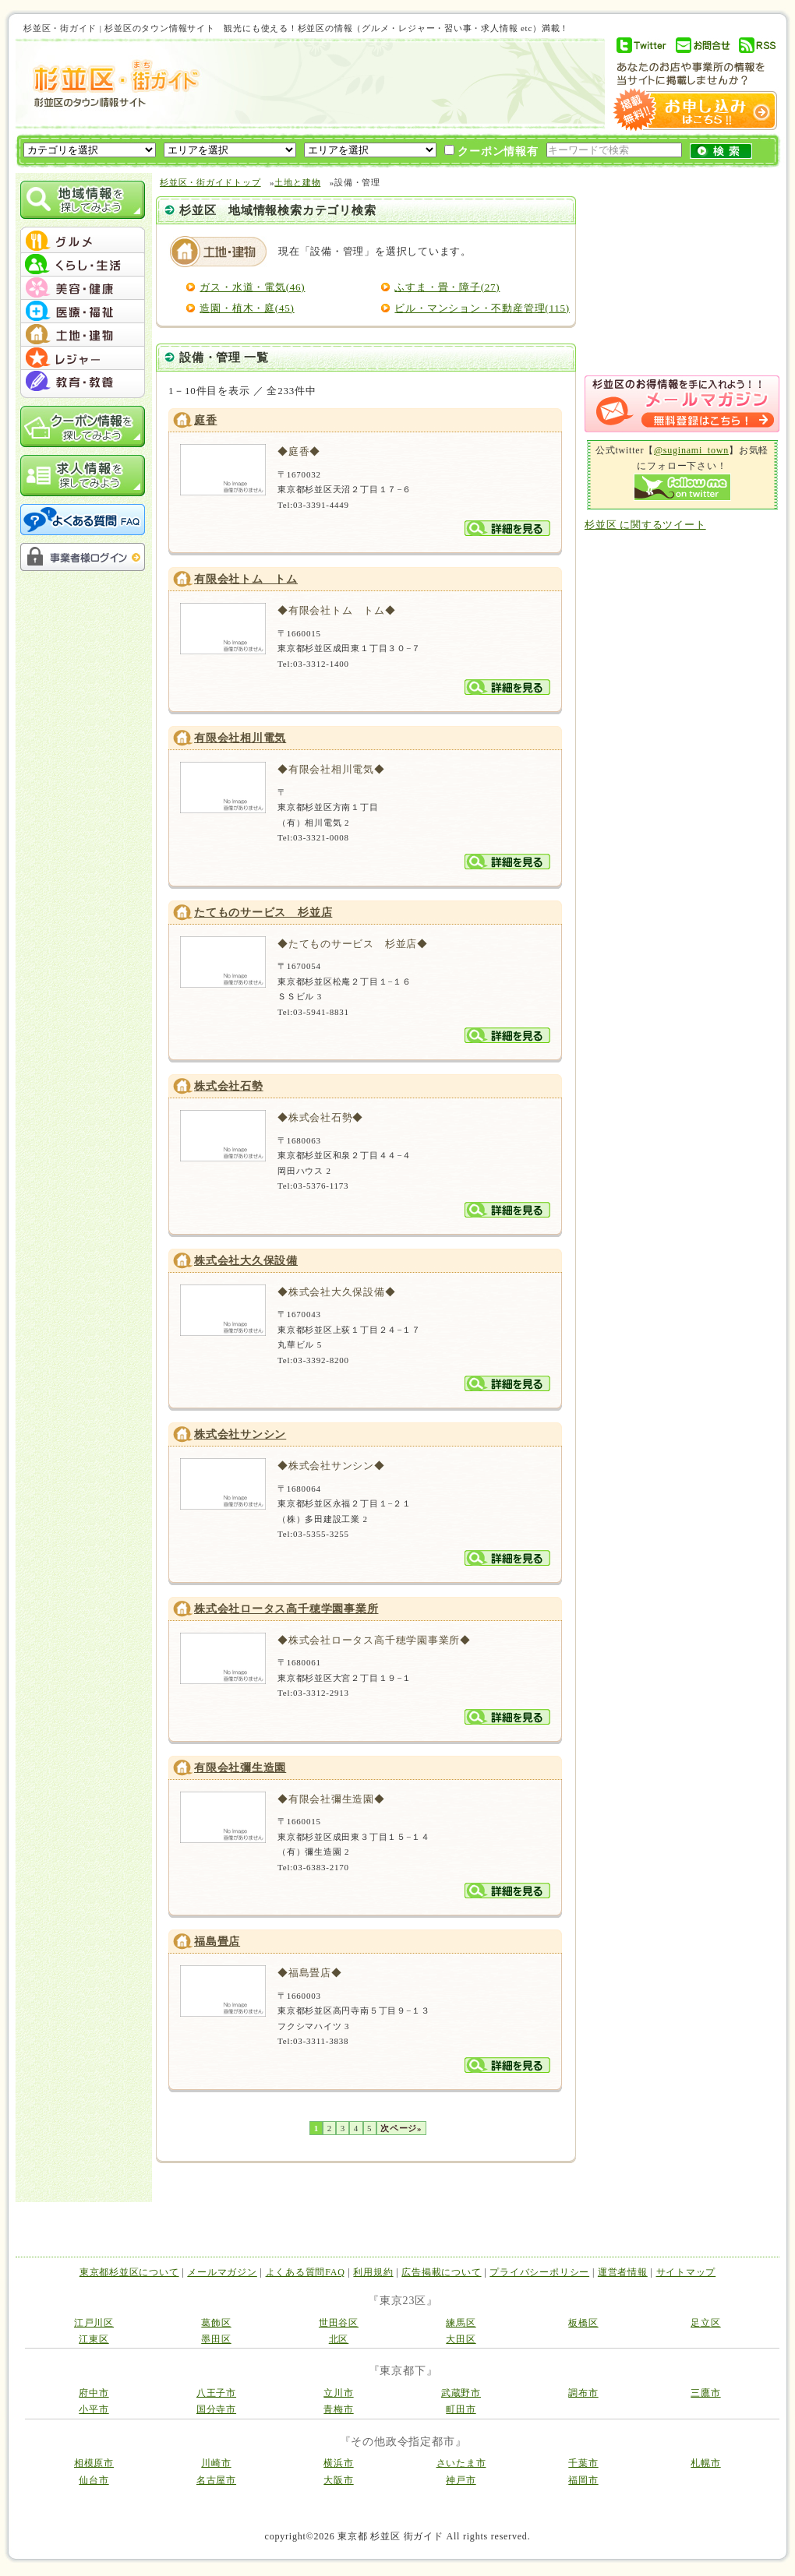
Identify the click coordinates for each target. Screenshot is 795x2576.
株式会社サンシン (240, 1434)
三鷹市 (705, 2392)
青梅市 (338, 2409)
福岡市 (583, 2480)
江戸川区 (94, 2322)
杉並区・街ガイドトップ (210, 182)
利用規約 (373, 2272)
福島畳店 (217, 1941)
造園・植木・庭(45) (247, 308)
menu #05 (82, 335)
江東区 (93, 2339)
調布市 (583, 2392)
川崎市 (216, 2463)
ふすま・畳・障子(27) (447, 287)
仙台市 (93, 2480)
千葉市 (583, 2463)
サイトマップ (686, 2272)
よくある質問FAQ (305, 2272)
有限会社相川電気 (240, 738)
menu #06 (82, 358)
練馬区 (460, 2322)
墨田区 (216, 2339)
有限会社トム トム (246, 579)
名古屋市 (216, 2480)
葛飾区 (216, 2322)
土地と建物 (297, 182)
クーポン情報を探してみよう (82, 426)
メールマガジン (221, 2272)
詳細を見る (507, 528)
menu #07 (82, 381)
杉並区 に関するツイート (645, 524)
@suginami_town (691, 450)
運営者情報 (623, 2272)
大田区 (460, 2339)
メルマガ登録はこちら (682, 403)
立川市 (338, 2392)
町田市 (460, 2409)
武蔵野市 (461, 2392)
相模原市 (94, 2463)
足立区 (705, 2322)
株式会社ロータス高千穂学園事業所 (286, 1609)
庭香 (205, 420)
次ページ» (401, 2128)
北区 (339, 2339)
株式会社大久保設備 (246, 1261)
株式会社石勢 (228, 1086)
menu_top (82, 229)
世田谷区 (339, 2322)
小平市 (93, 2409)
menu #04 (82, 311)
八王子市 (216, 2392)
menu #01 (82, 241)
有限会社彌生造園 (240, 1768)
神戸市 (460, 2480)
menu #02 (82, 265)
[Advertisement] (292, 118)
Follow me (682, 487)
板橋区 (583, 2322)
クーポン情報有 (491, 151)
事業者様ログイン (82, 557)
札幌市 (705, 2463)
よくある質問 (82, 519)
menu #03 (82, 288)
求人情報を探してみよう (82, 475)
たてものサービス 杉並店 (263, 912)
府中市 (93, 2392)
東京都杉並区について (129, 2272)
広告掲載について (441, 2272)
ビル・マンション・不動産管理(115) (482, 308)
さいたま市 (461, 2463)
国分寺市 (216, 2409)
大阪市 (338, 2480)
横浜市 (338, 2463)
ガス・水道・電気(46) (252, 287)
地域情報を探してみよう (82, 200)
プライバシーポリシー (539, 2272)
